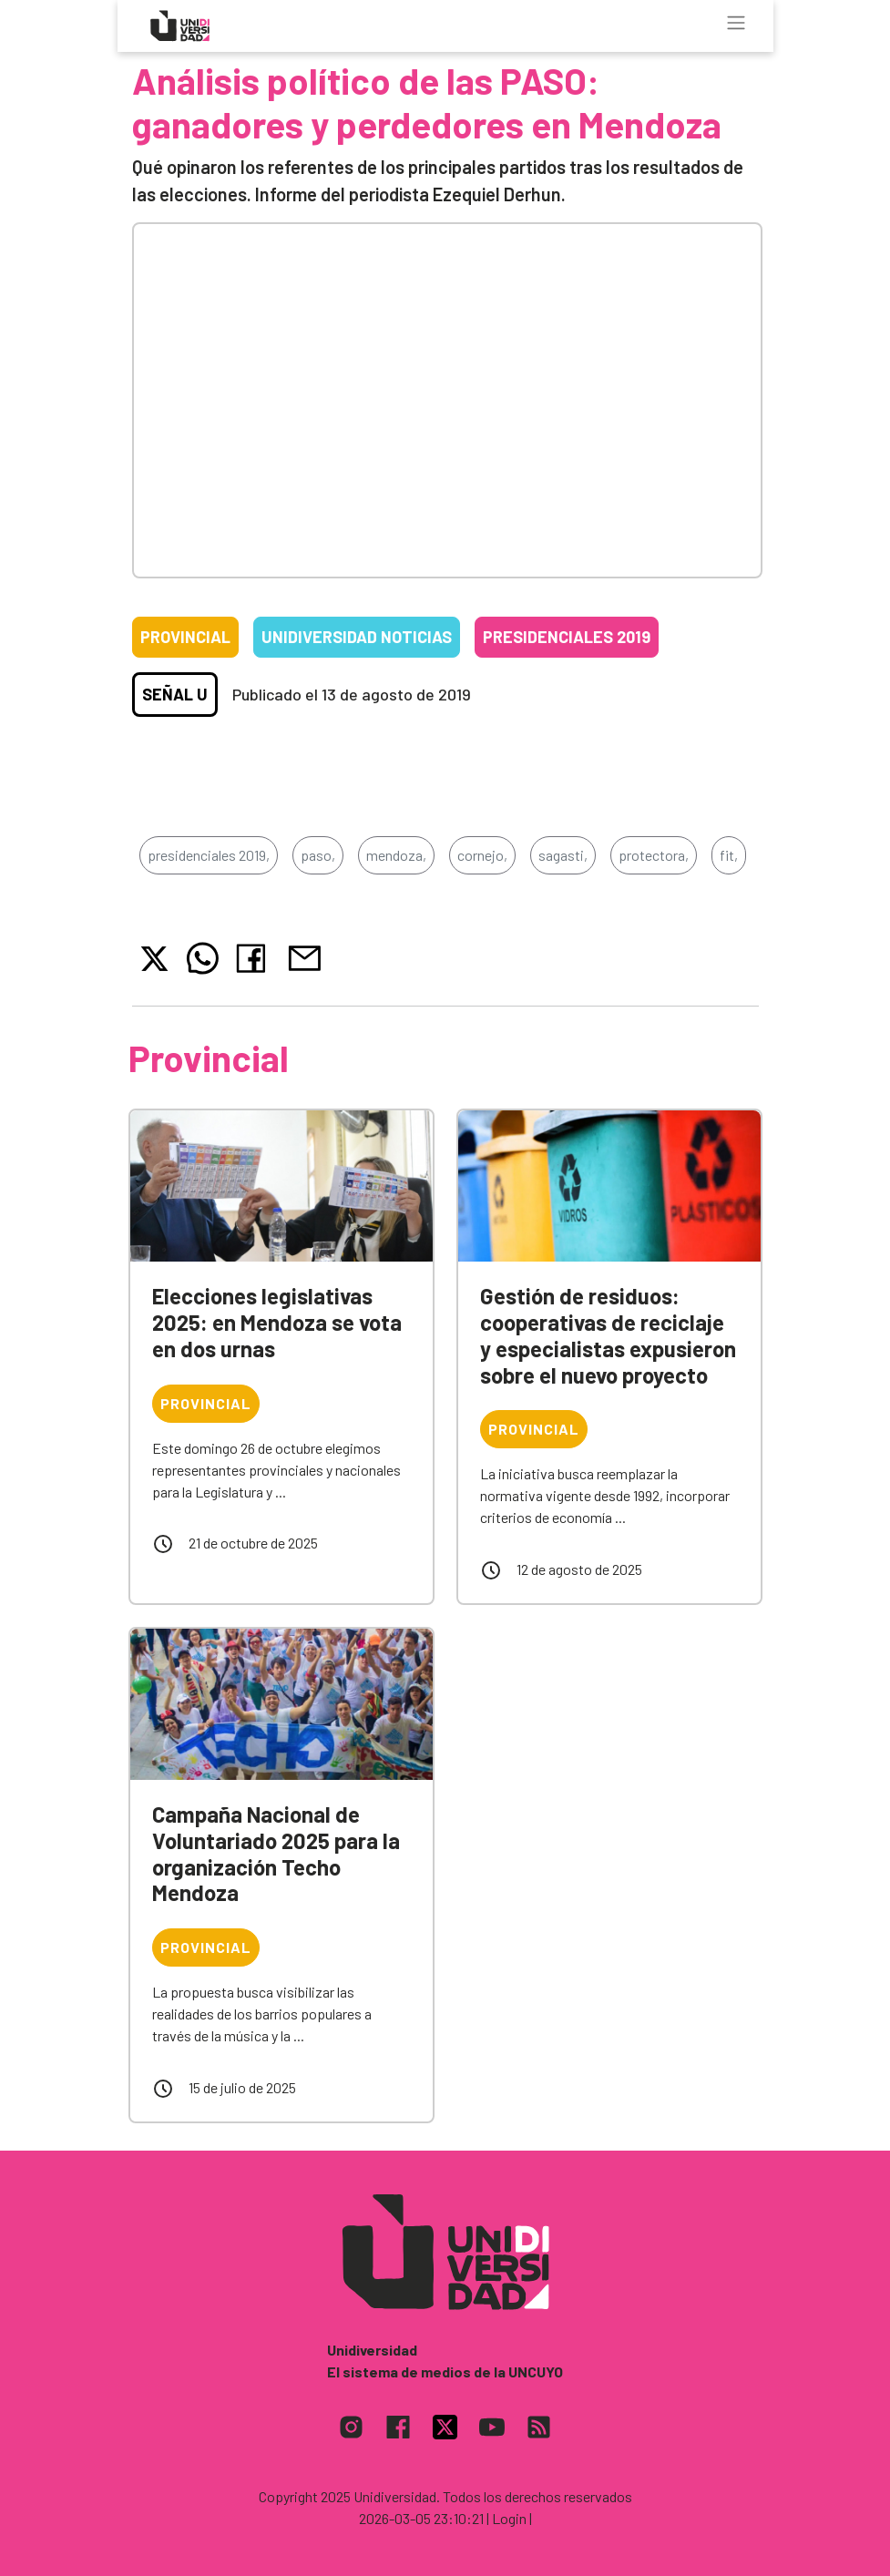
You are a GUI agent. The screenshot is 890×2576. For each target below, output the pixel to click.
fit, (729, 855)
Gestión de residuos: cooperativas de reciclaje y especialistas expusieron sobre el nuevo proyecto (608, 1335)
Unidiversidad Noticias (356, 637)
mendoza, (396, 855)
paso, (318, 855)
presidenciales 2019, (209, 855)
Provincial (185, 637)
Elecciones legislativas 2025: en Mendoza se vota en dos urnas (277, 1322)
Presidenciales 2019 (566, 637)
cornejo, (482, 855)
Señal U (175, 694)
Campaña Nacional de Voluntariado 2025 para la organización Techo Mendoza (276, 1853)
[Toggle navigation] (736, 22)
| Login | (509, 2518)
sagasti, (563, 855)
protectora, (654, 855)
